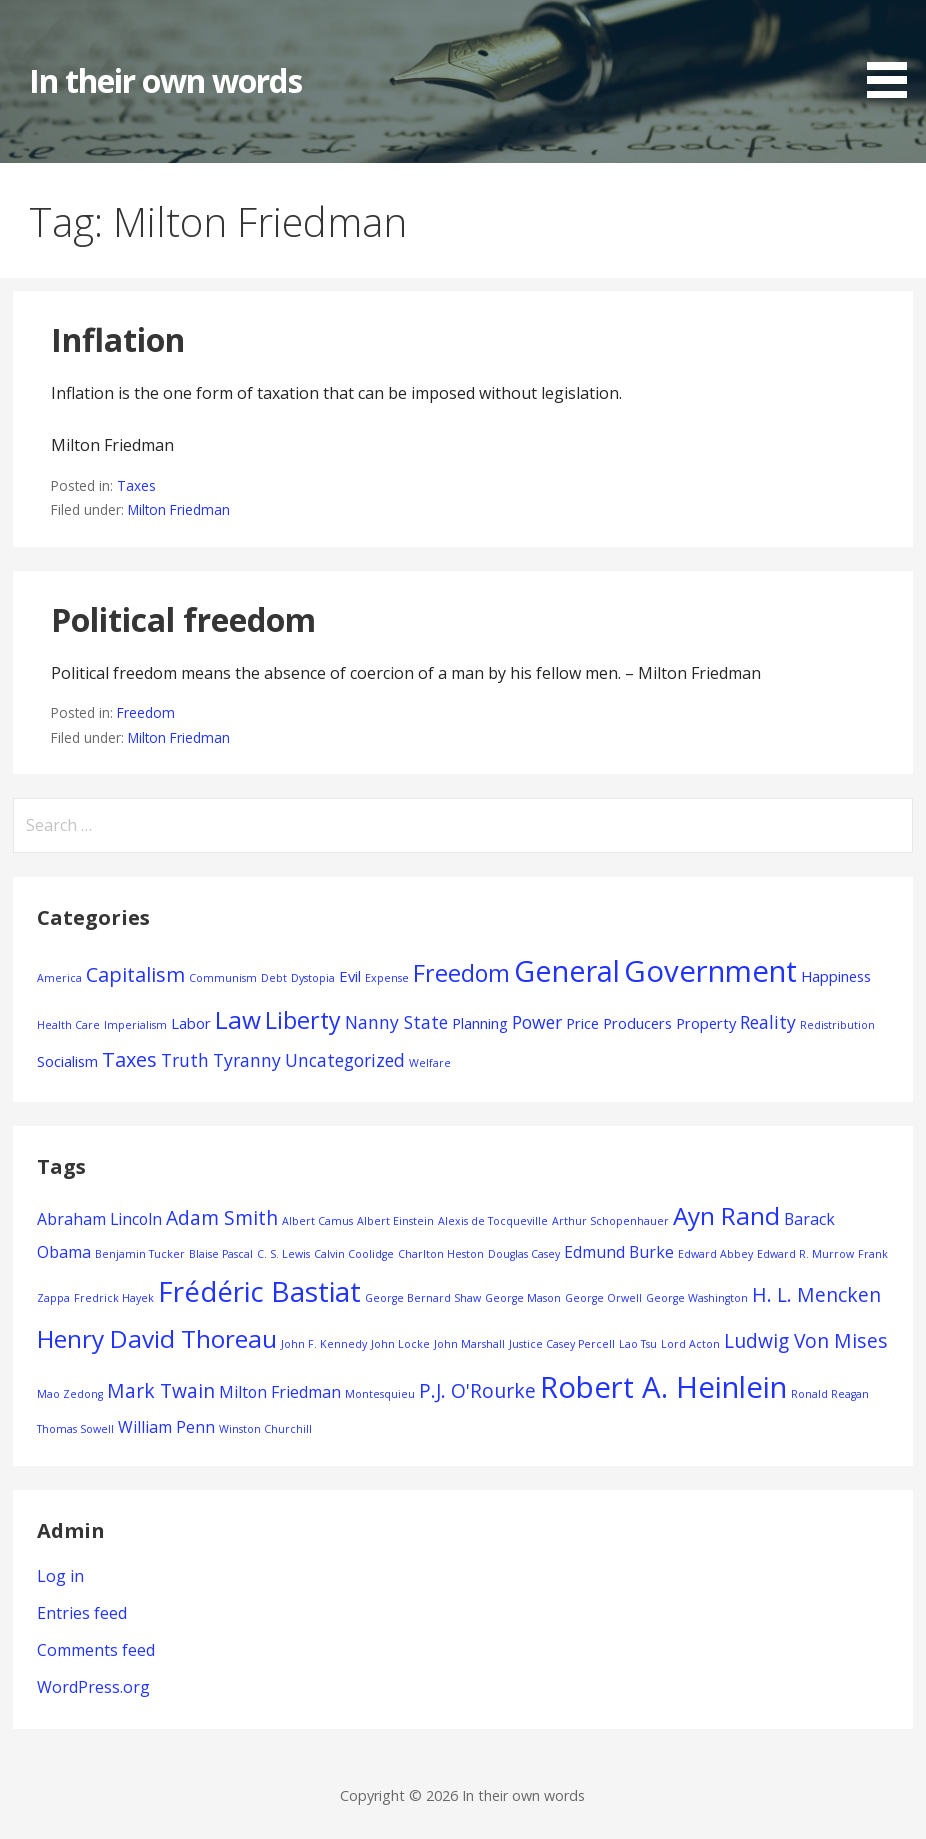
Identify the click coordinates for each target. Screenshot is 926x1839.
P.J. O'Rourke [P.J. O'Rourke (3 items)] (477, 1390)
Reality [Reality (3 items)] (768, 1022)
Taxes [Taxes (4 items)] (129, 1059)
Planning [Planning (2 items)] (480, 1023)
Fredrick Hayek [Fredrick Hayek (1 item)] (114, 1298)
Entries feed (82, 1613)
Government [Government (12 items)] (710, 971)
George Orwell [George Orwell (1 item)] (603, 1298)
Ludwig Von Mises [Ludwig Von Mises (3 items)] (806, 1340)
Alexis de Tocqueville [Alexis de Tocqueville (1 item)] (493, 1221)
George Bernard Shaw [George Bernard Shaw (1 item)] (423, 1298)
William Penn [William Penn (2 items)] (166, 1427)
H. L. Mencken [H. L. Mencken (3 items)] (816, 1294)
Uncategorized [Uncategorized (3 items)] (345, 1060)
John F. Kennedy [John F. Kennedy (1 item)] (324, 1344)
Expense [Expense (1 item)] (387, 978)
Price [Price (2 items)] (582, 1023)
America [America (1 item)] (59, 978)
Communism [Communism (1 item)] (223, 978)
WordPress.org (93, 1687)
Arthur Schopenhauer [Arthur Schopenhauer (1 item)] (610, 1221)
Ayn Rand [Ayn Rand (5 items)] (726, 1215)
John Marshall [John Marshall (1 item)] (469, 1344)
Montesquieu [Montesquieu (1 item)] (380, 1394)
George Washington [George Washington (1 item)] (697, 1298)
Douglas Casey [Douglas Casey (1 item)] (524, 1254)
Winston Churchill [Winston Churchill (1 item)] (265, 1429)
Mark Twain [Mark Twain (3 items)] (161, 1390)
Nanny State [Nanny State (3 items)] (396, 1022)
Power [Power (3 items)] (537, 1022)
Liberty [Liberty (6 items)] (303, 1020)
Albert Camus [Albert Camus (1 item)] (317, 1221)
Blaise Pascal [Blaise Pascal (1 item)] (221, 1254)
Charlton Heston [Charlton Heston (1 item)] (441, 1254)
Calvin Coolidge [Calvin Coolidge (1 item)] (354, 1254)
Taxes (136, 485)
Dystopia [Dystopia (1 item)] (313, 978)
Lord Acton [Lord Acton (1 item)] (690, 1344)
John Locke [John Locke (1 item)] (400, 1344)
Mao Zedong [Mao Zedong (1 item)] (70, 1394)
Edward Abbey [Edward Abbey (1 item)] (715, 1254)
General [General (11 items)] (567, 970)
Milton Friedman (179, 509)
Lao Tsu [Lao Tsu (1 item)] (638, 1344)
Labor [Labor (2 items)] (191, 1023)
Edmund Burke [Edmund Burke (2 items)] (619, 1252)
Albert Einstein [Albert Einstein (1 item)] (395, 1221)
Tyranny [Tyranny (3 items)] (247, 1060)
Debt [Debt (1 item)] (274, 978)
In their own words (165, 80)
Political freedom (183, 619)
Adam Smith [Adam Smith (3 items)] (222, 1217)
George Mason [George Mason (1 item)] (523, 1298)
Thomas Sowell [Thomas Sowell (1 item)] (75, 1429)
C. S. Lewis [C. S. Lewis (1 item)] (283, 1254)
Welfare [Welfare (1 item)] (430, 1063)
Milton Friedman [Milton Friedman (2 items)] (280, 1392)
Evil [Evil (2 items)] (350, 976)
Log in (60, 1576)
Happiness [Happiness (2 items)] (836, 976)
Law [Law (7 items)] (238, 1019)
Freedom (146, 712)
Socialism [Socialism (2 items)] (67, 1061)
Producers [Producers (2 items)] (637, 1023)
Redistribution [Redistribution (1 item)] (837, 1025)
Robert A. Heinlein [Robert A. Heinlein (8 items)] (663, 1387)
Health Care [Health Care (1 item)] (68, 1025)
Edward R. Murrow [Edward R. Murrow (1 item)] (805, 1254)
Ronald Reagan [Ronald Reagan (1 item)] (830, 1394)
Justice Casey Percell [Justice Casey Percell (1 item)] (562, 1344)
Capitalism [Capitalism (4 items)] (135, 974)
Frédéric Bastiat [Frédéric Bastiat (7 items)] (259, 1291)
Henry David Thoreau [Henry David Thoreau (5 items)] (157, 1338)
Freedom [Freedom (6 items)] (461, 973)
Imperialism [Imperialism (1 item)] (135, 1025)
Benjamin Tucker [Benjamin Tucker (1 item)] (140, 1254)
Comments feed (96, 1650)
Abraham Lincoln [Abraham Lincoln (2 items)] (99, 1219)
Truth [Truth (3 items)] (185, 1060)
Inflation (118, 339)
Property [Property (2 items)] (706, 1023)
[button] (894, 52)
